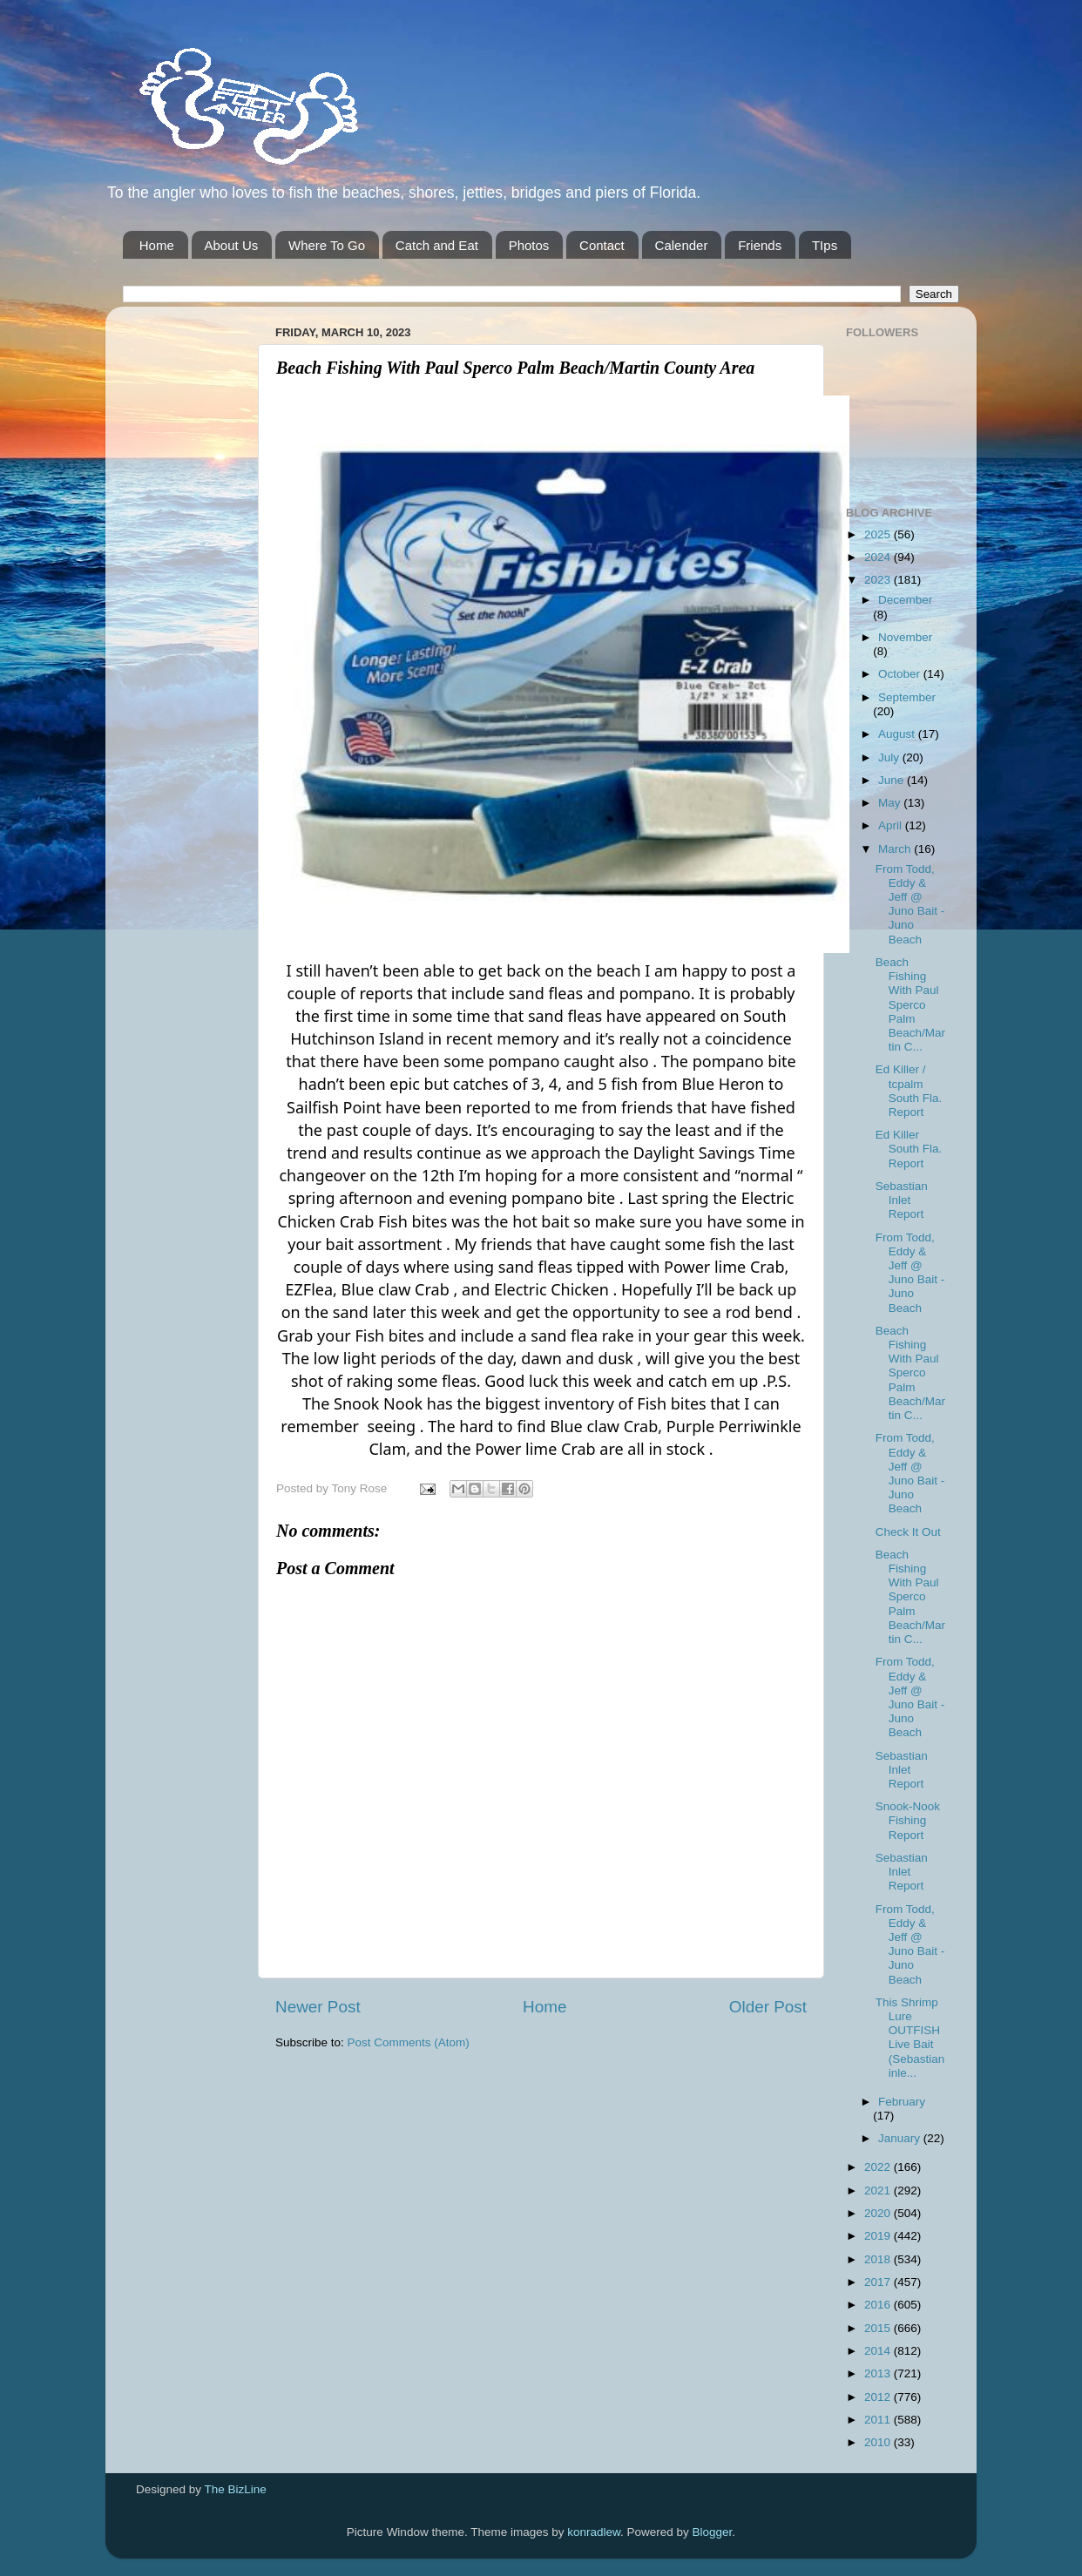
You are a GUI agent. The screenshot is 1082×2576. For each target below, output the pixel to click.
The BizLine (236, 2489)
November (905, 637)
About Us (232, 245)
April (891, 825)
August (898, 733)
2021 (879, 2190)
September (907, 697)
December (905, 599)
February (901, 2101)
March (896, 848)
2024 (879, 557)
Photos (529, 245)
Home (156, 245)
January (900, 2138)
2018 (879, 2259)
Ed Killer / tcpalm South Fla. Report (909, 1091)
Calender (681, 245)
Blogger (713, 2532)
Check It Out (908, 1531)
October (900, 673)
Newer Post (318, 2007)
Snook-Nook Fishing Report (908, 1820)
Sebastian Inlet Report (902, 1200)
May (890, 802)
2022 (879, 2167)
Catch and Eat (437, 245)
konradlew (593, 2532)
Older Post (768, 2007)
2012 (879, 2397)
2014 (879, 2350)
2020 (879, 2213)
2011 (879, 2419)
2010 (879, 2442)
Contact (602, 245)
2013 (879, 2373)
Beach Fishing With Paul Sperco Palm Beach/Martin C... (910, 1004)
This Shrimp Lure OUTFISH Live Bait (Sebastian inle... (910, 2037)
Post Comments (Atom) (409, 2042)
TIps (824, 245)
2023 (879, 579)
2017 (879, 2282)
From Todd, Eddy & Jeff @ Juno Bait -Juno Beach (910, 904)
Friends (759, 245)
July (890, 757)
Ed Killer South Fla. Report (909, 1148)
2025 (879, 534)
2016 (879, 2304)
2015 (879, 2328)
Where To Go (326, 245)
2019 (879, 2235)
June (892, 780)
